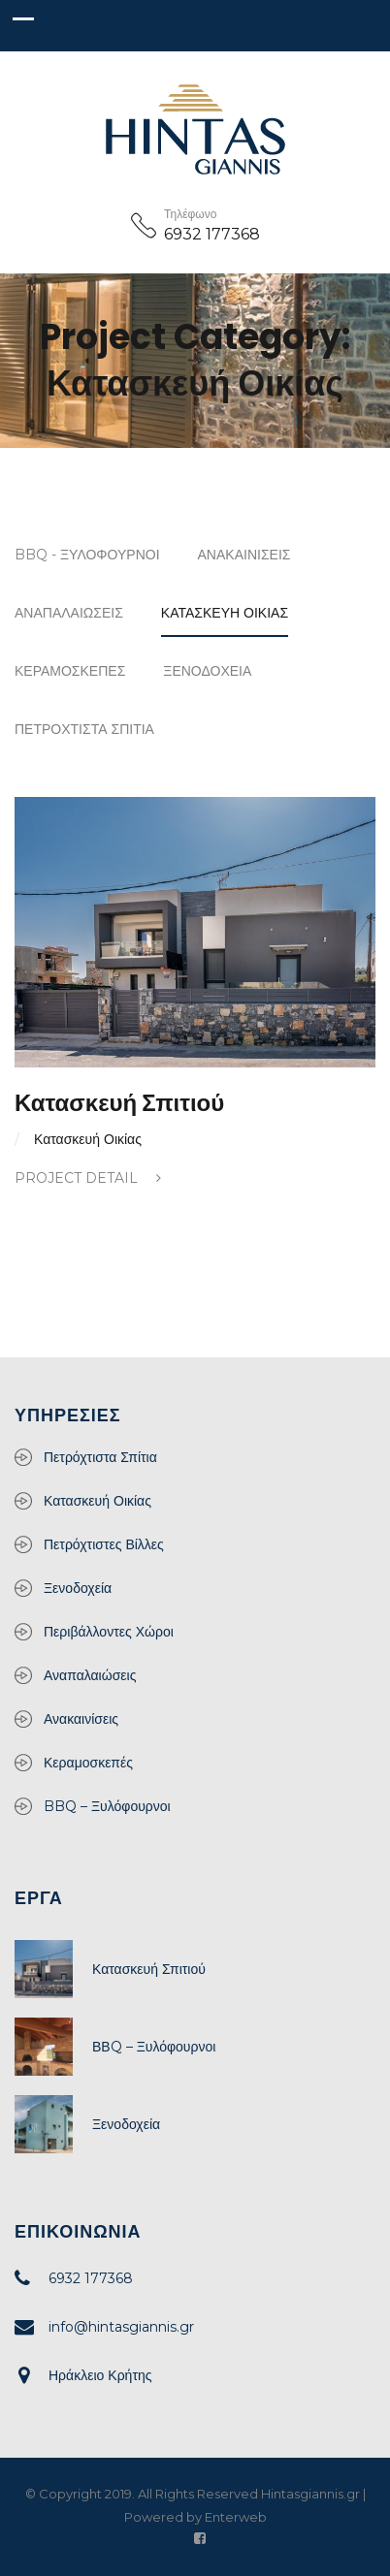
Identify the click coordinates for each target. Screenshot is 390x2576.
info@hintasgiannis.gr (121, 2327)
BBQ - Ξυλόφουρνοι (87, 554)
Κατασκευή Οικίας (224, 612)
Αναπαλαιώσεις (69, 612)
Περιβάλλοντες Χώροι (109, 1631)
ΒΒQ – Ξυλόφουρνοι (153, 2046)
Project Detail (88, 1178)
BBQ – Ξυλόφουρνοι (107, 1806)
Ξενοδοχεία (207, 671)
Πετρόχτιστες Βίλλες (104, 1544)
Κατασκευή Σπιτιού (119, 1103)
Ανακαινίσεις (244, 554)
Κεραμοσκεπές (70, 671)
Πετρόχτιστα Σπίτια (84, 729)
